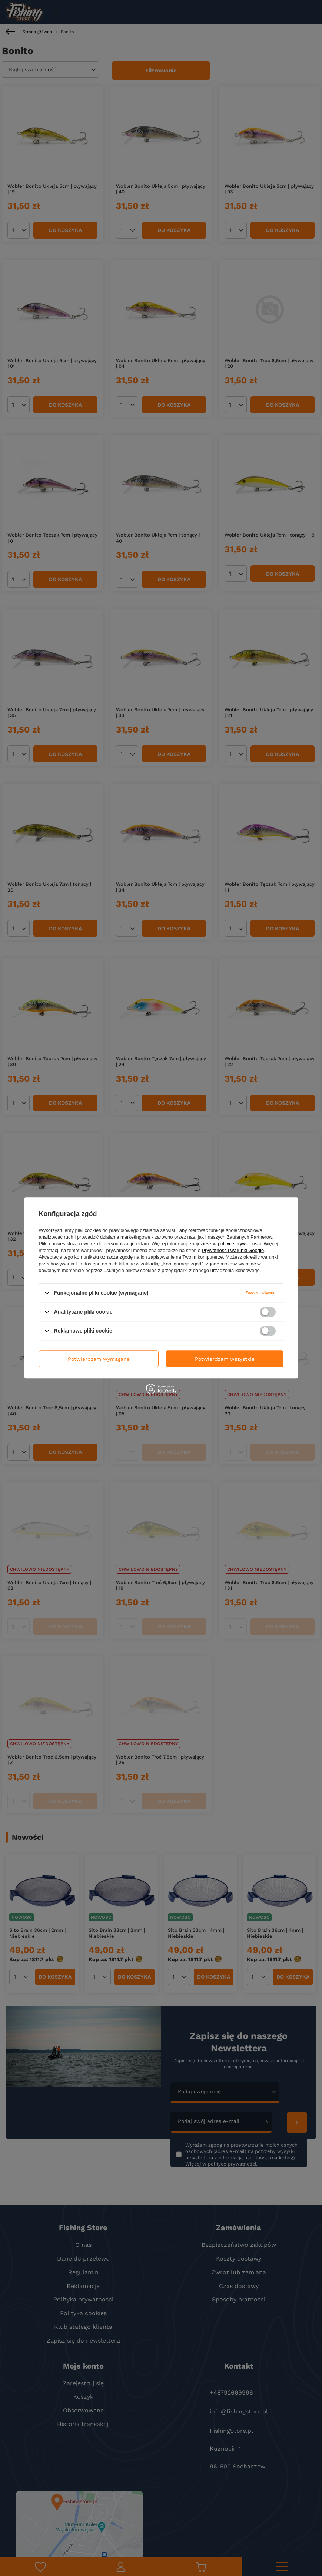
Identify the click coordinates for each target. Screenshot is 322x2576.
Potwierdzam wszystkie (225, 1359)
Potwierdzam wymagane (99, 1359)
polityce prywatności (239, 1243)
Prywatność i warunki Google (233, 1250)
